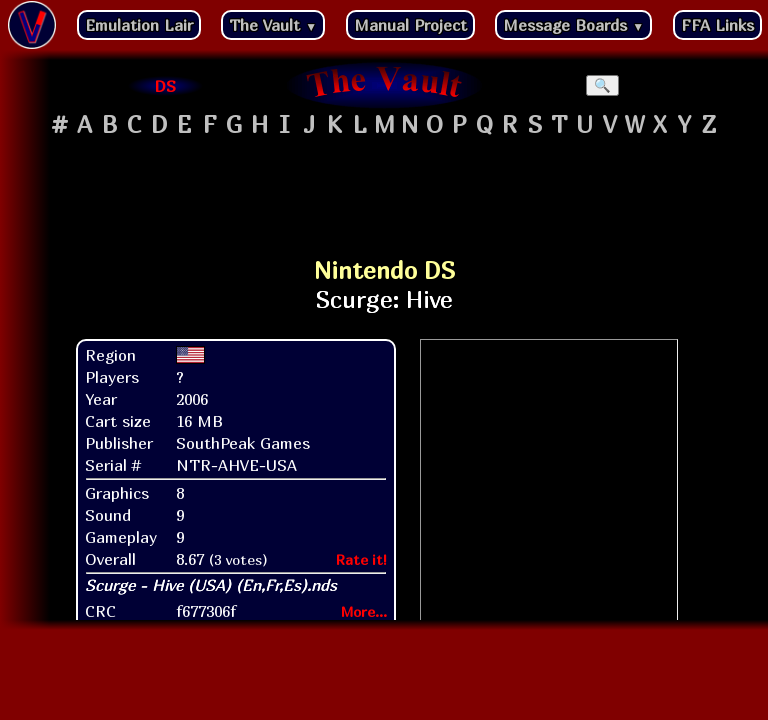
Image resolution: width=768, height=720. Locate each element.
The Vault (273, 25)
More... (364, 611)
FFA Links (717, 25)
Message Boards (573, 25)
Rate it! (361, 559)
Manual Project (410, 25)
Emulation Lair (139, 25)
